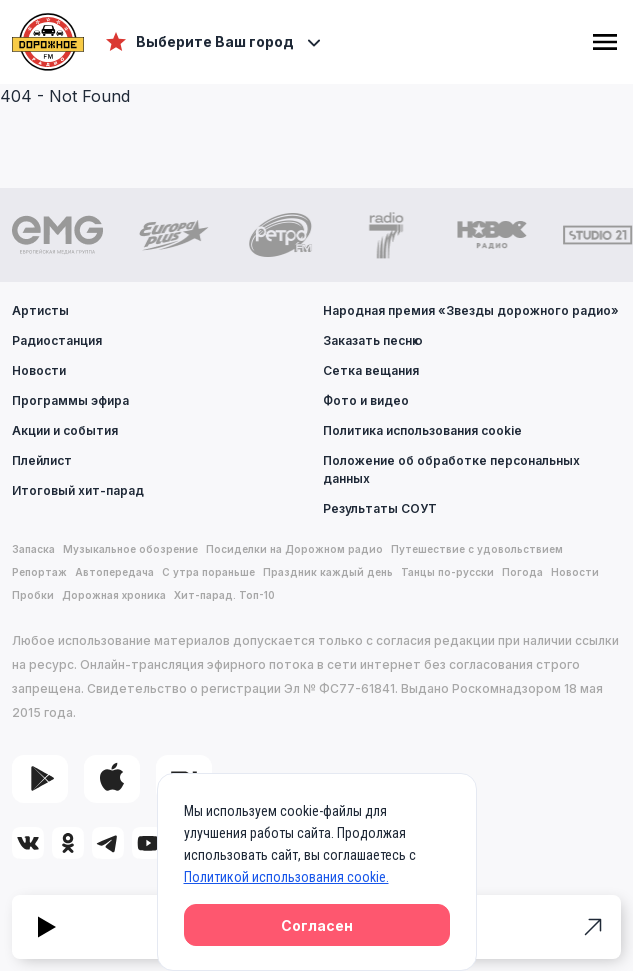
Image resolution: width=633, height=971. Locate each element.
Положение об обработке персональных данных (451, 469)
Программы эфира (70, 400)
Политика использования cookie (422, 430)
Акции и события (65, 430)
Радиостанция (57, 340)
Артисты (40, 310)
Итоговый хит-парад (78, 490)
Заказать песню (373, 340)
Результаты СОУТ (380, 508)
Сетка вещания (371, 370)
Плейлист (42, 460)
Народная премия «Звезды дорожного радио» (471, 310)
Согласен (317, 925)
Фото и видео (366, 400)
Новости (39, 370)
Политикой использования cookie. (286, 877)
